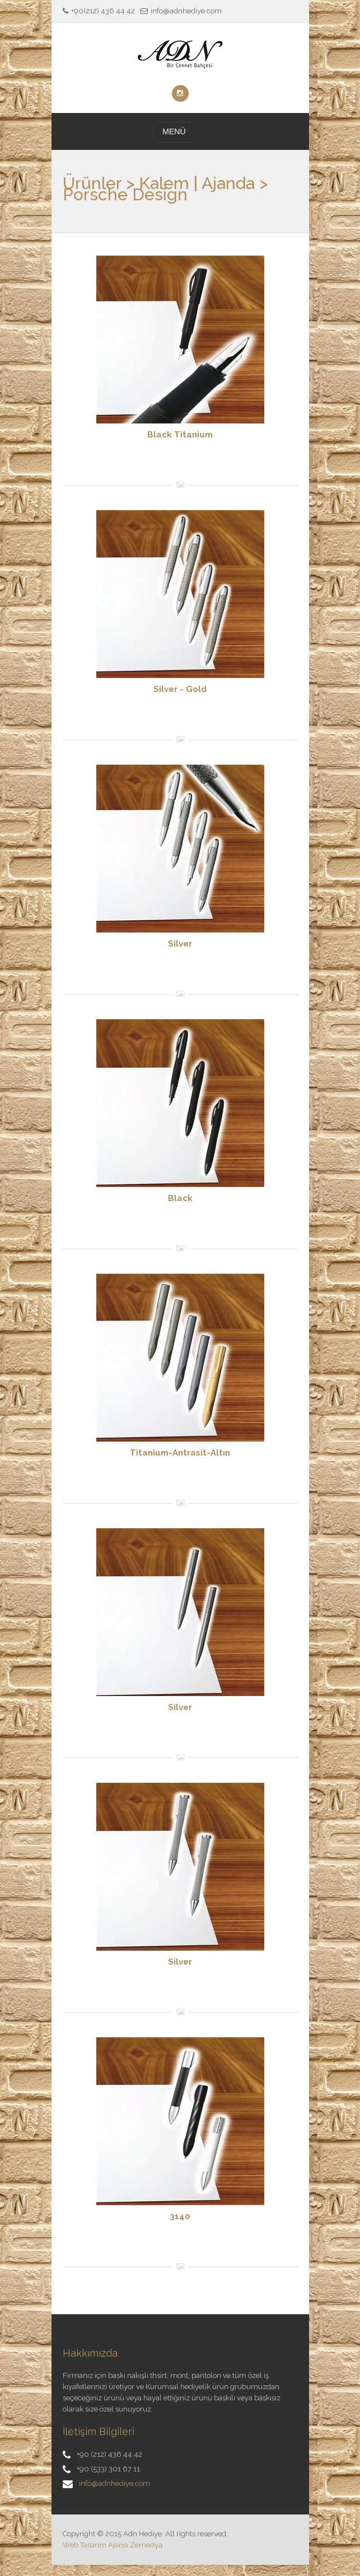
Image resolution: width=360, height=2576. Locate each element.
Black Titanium (180, 435)
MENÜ (173, 131)
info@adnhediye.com (114, 2483)
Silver (180, 944)
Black (180, 1198)
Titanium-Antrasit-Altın (180, 1453)
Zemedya (146, 2545)
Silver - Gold (180, 689)
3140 (180, 2216)
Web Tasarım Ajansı (95, 2545)
